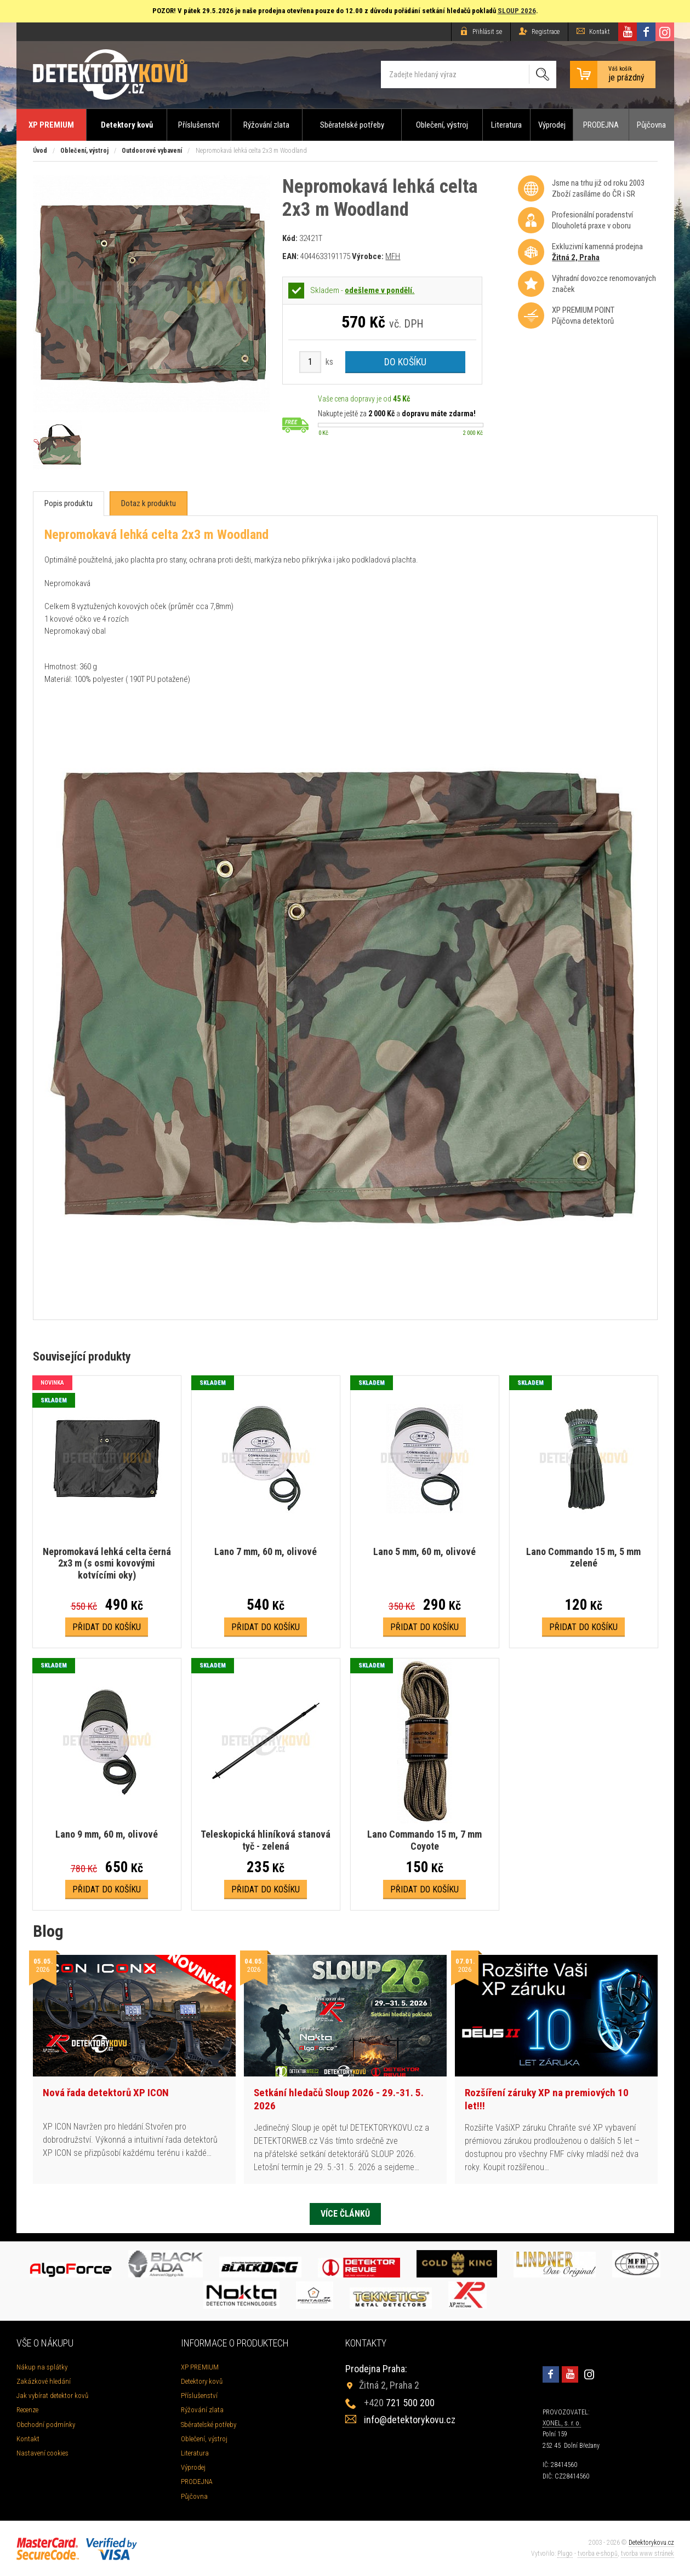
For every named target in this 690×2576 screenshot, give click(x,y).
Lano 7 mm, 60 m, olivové (265, 1551)
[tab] (68, 503)
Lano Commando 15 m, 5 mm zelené (583, 1557)
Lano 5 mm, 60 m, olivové (424, 1551)
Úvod (40, 150)
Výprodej (552, 125)
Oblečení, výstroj (442, 125)
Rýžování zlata (266, 125)
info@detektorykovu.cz (409, 2419)
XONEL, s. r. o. (562, 2423)
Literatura (506, 125)
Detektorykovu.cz (651, 2542)
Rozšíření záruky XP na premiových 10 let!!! (547, 2099)
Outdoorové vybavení (152, 150)
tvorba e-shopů (598, 2553)
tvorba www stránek (647, 2553)
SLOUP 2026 (517, 11)
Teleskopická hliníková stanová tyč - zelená (265, 1840)
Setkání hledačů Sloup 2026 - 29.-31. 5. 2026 (339, 2099)
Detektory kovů (127, 125)
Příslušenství (198, 125)
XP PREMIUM (51, 125)
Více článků (345, 2213)
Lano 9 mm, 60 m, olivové (106, 1834)
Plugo (565, 2553)
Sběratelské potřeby (352, 125)
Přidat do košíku (106, 1627)
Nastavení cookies (42, 2453)
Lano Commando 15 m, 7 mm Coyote (424, 1840)
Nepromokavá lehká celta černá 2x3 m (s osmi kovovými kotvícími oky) (107, 1563)
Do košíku (405, 362)
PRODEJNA (601, 125)
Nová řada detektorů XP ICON (106, 2092)
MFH (392, 256)
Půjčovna (651, 125)
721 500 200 (399, 2402)
